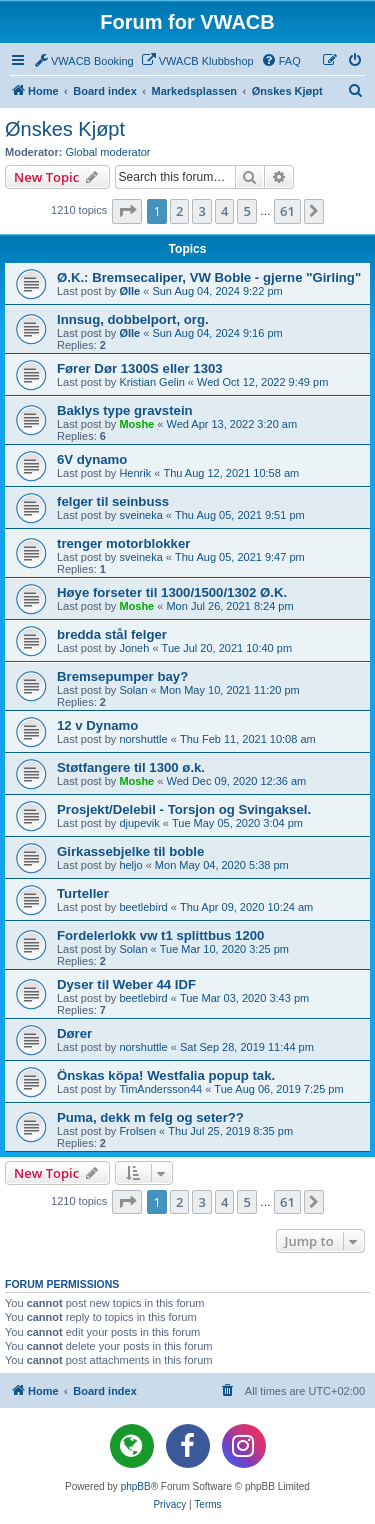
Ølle (129, 291)
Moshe (136, 424)
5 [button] (246, 211)
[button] (127, 211)
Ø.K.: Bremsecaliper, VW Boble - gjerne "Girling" (209, 277)
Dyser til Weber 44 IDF (126, 984)
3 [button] (201, 211)
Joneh (134, 648)
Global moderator (108, 152)
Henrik (135, 473)
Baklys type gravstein (125, 410)
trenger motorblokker (123, 543)
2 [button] (179, 211)
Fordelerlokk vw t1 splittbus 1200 (160, 935)
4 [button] (224, 211)
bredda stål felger (112, 634)
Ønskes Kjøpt (65, 129)
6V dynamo (92, 459)
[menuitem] (83, 61)
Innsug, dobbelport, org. (133, 319)
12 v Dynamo (97, 725)
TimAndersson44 (160, 1089)
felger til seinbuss (113, 501)
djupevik (139, 823)
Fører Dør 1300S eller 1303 (140, 368)
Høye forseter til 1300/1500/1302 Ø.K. (172, 592)
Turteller (83, 893)
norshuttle (143, 739)
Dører (74, 1033)
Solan (133, 690)
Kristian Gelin (151, 382)
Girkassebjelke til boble (130, 851)
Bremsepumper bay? (122, 676)
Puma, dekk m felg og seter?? (150, 1117)
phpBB (136, 1486)
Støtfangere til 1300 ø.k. (131, 767)
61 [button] (287, 211)
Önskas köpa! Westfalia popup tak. (166, 1075)
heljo (130, 865)
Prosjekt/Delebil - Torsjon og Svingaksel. (184, 809)
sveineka (140, 515)
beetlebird (143, 907)
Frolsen (137, 1131)
